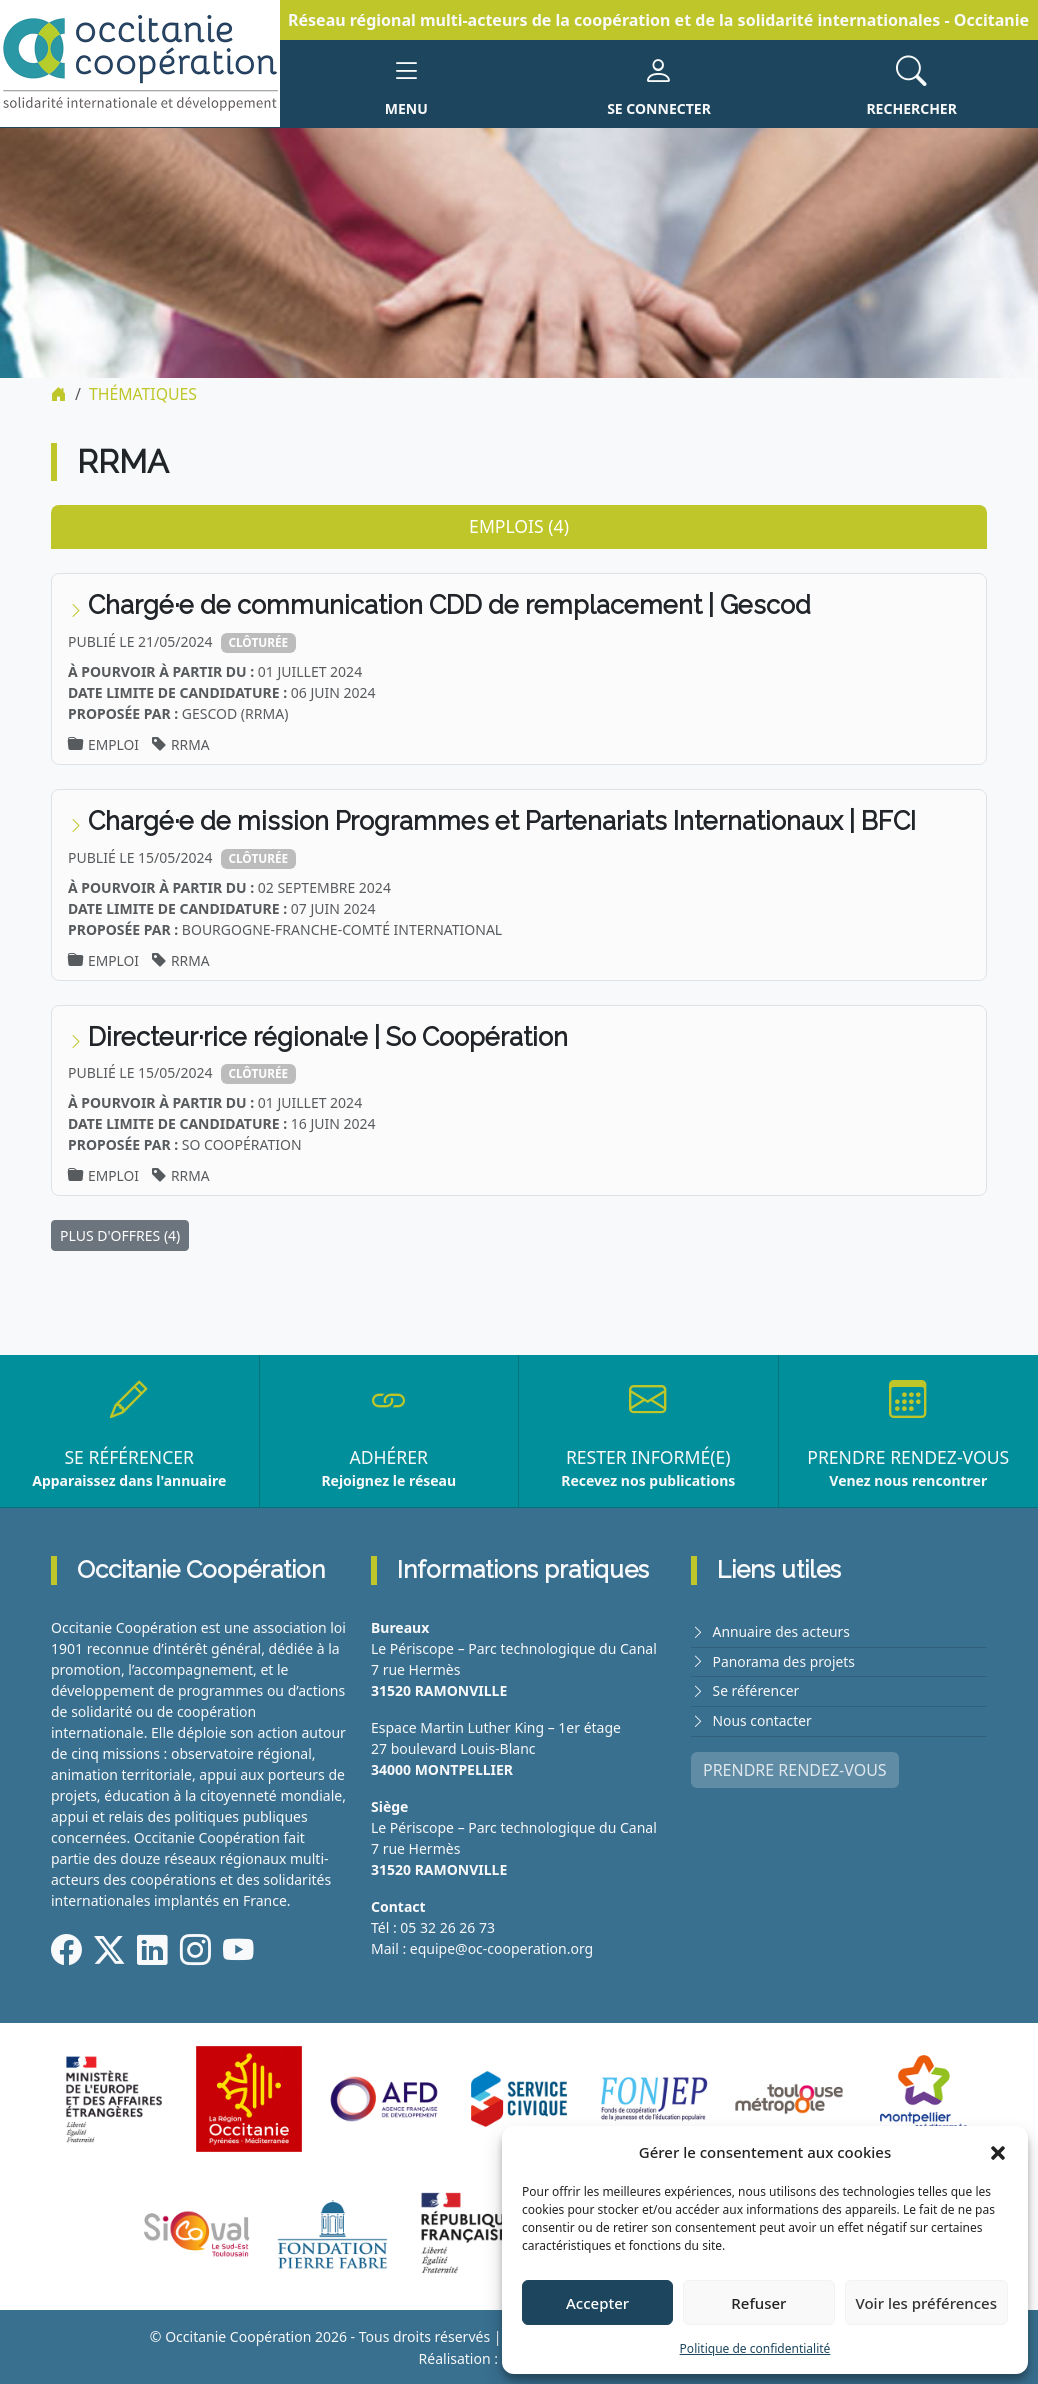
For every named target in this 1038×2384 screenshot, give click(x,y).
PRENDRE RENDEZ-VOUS (795, 1767)
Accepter (597, 2303)
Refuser (758, 2303)
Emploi (114, 743)
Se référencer (757, 1689)
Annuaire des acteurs (782, 1631)
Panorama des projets (785, 1660)
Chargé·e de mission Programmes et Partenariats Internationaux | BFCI (507, 820)
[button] (998, 2152)
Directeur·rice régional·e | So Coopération (330, 1036)
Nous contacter (763, 1718)
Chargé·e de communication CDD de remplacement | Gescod (453, 605)
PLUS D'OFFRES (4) (120, 1235)
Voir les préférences (926, 2303)
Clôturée (259, 641)
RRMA (191, 743)
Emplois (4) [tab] (519, 525)
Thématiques (143, 394)
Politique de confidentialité (755, 2348)
